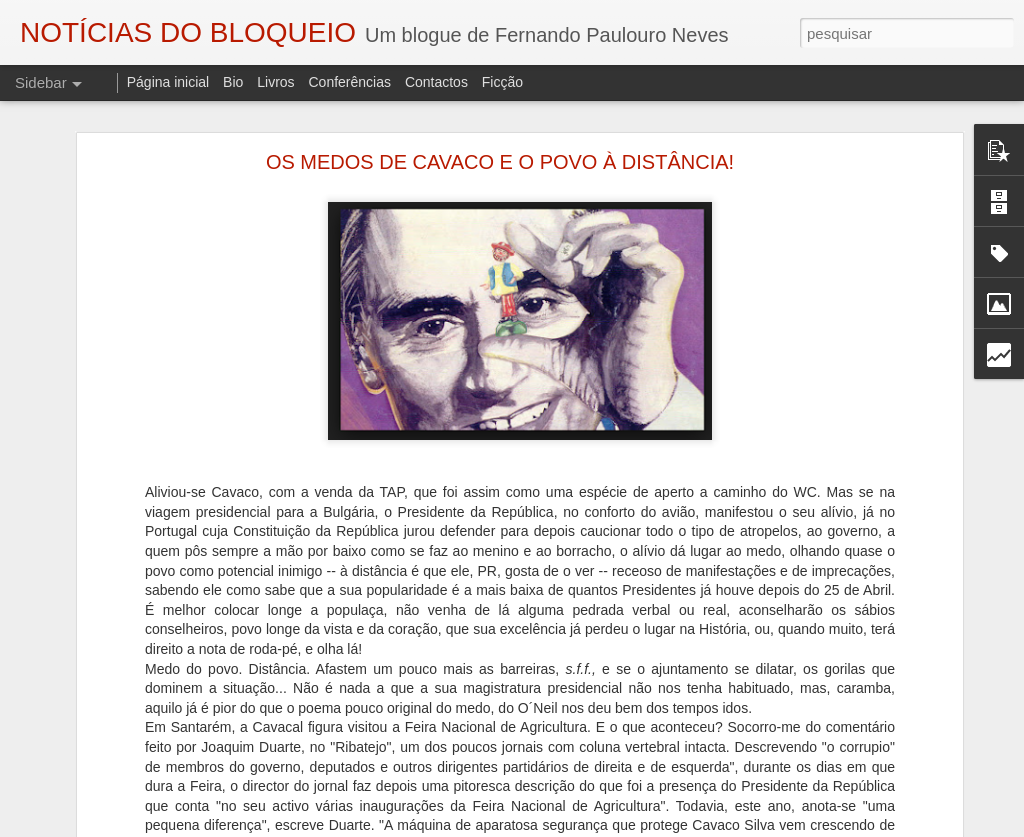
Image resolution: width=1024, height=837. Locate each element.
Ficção (502, 82)
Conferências (349, 82)
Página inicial (168, 82)
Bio (233, 82)
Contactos (436, 82)
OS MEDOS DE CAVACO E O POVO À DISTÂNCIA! (500, 162)
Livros (275, 82)
